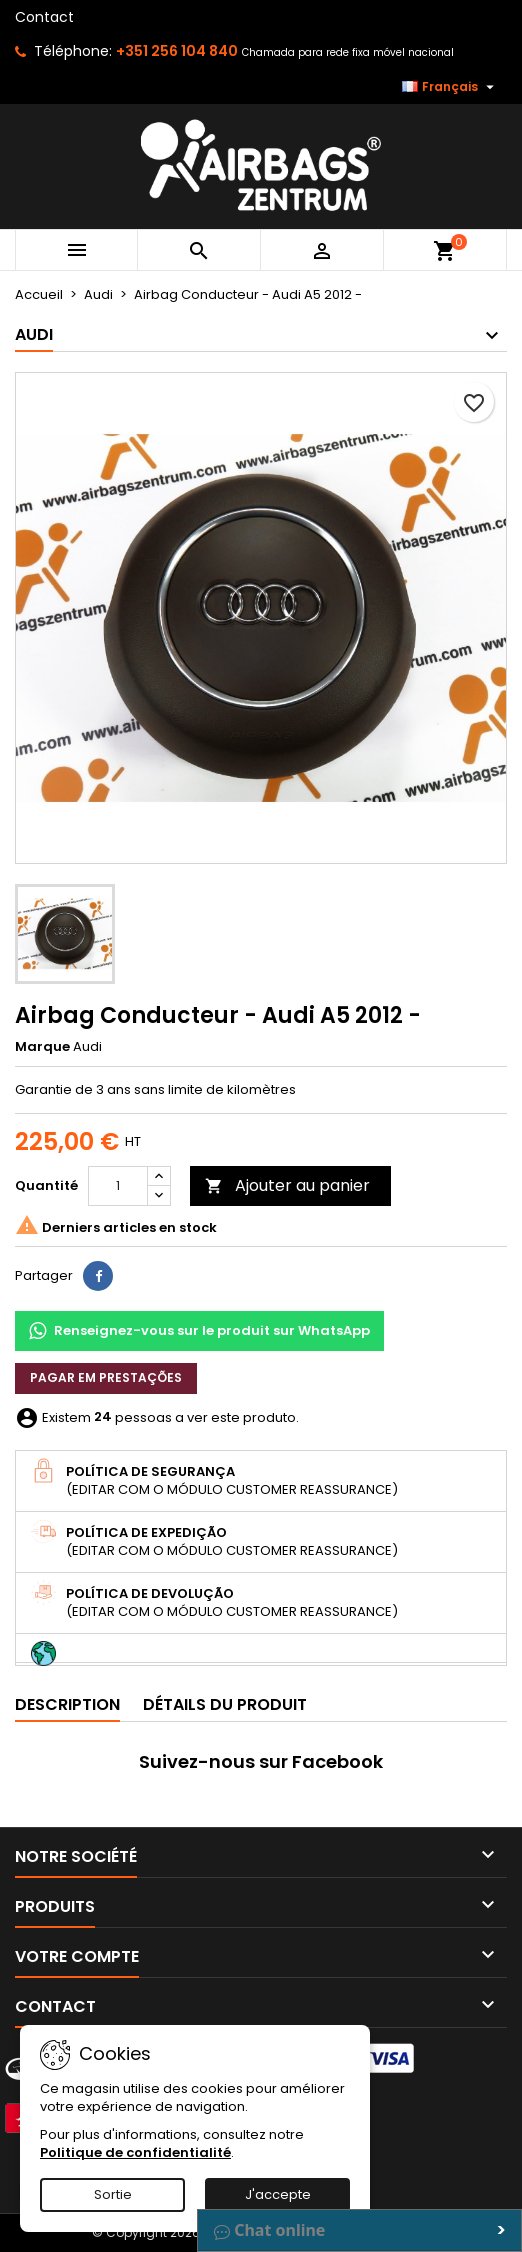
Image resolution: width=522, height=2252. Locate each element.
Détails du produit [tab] (225, 1704)
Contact (44, 17)
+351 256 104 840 (177, 51)
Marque (42, 1047)
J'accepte (278, 2194)
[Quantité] (118, 1186)
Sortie (113, 2194)
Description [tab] (67, 1704)
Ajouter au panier (287, 1185)
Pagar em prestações (106, 1377)
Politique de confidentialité (135, 2152)
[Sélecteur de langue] (450, 87)
